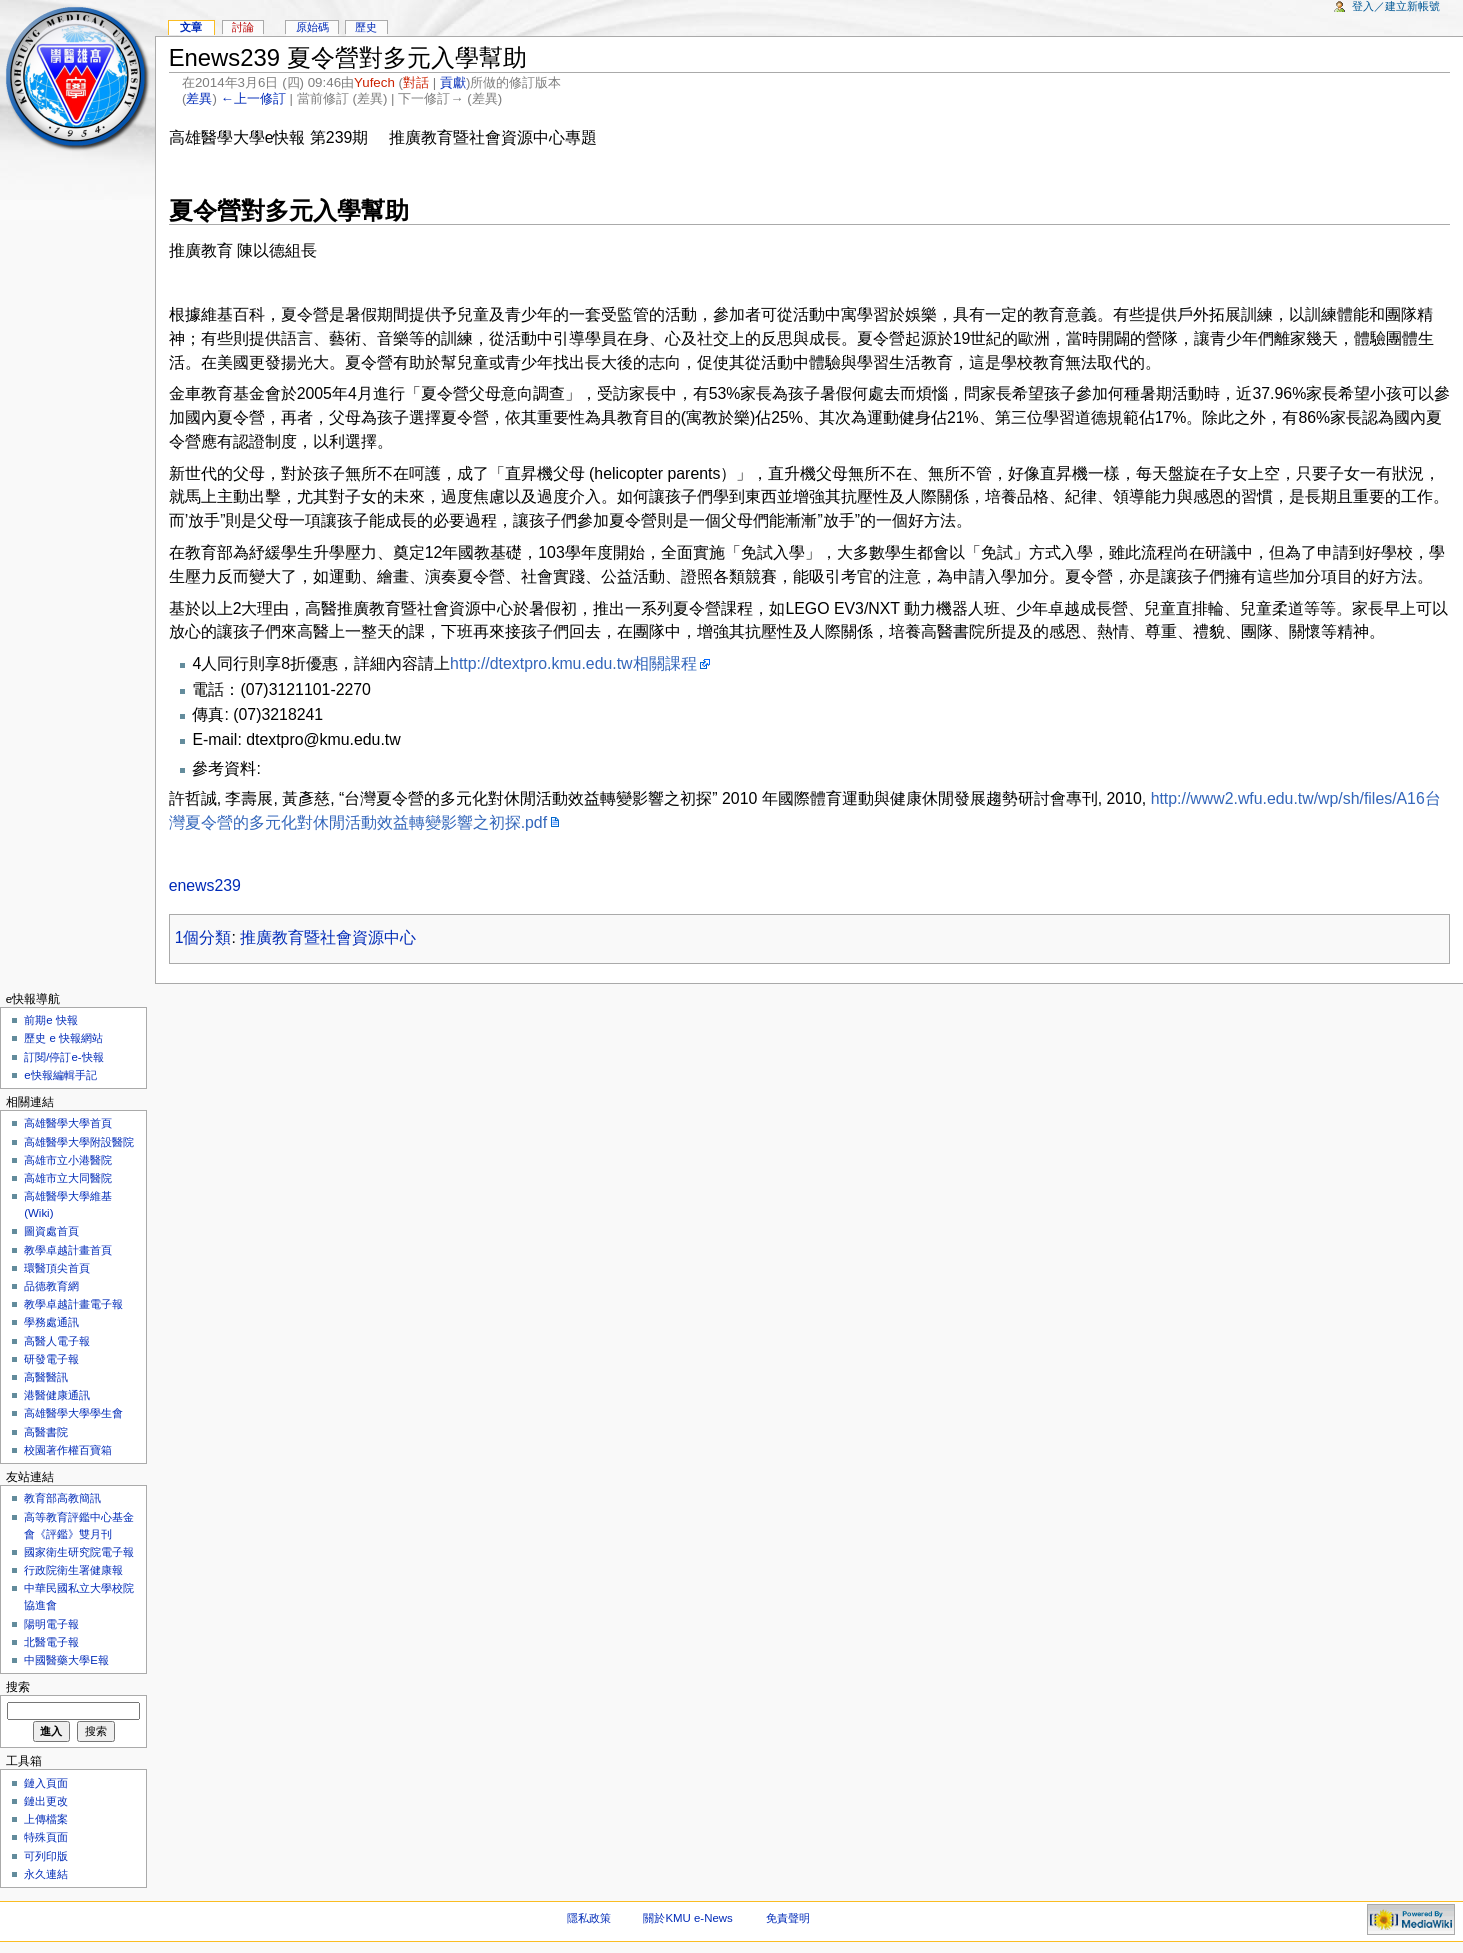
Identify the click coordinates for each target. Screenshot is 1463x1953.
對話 (416, 82)
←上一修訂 (253, 98)
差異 (199, 98)
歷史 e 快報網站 (69, 1038)
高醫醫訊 (46, 1377)
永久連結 (46, 1874)
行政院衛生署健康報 (73, 1570)
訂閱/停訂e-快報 (63, 1057)
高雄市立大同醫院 (68, 1178)
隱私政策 (589, 1918)
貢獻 (453, 82)
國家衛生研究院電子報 (79, 1552)
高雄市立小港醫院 (68, 1160)
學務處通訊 (51, 1322)
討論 (243, 27)
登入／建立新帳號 (1396, 6)
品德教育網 (51, 1286)
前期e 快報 (51, 1020)
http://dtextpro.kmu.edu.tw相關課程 (573, 663)
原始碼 (312, 27)
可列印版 (46, 1856)
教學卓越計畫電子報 (73, 1304)
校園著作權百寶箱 (68, 1450)
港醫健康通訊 (57, 1395)
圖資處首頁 (51, 1231)
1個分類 (203, 937)
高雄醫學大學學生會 (73, 1413)
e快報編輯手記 (60, 1075)
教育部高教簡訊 (62, 1498)
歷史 (366, 27)
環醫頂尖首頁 (57, 1268)
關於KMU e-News (687, 1918)
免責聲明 (788, 1918)
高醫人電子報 (57, 1341)
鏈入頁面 (46, 1783)
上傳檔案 (46, 1819)
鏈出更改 (46, 1801)
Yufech (374, 82)
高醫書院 (46, 1432)
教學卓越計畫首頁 (68, 1250)
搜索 (18, 1687)
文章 (191, 27)
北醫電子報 (51, 1642)
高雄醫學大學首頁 (68, 1123)
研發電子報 (51, 1359)
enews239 (205, 885)
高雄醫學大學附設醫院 (79, 1142)
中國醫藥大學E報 (66, 1660)
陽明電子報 (51, 1624)
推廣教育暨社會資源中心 (328, 937)
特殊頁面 (46, 1837)
